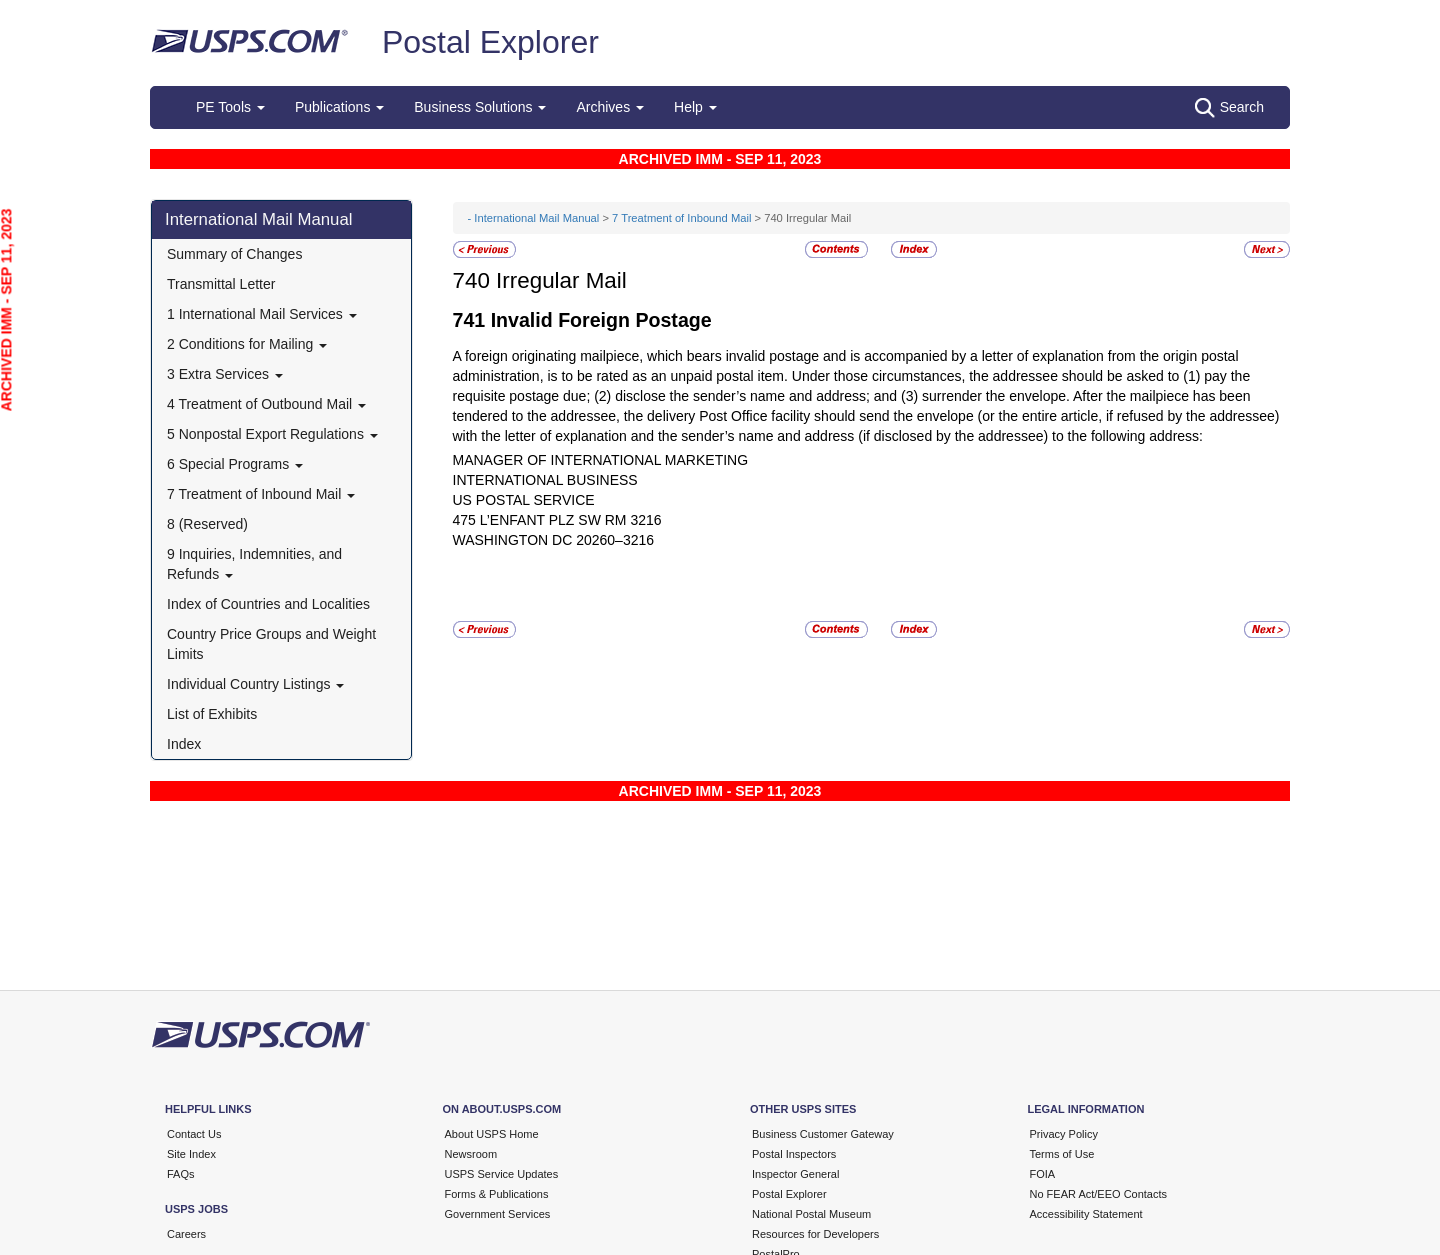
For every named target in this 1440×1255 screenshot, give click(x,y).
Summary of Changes (234, 254)
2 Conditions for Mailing (247, 344)
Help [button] (695, 107)
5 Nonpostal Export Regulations (272, 434)
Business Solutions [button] (480, 107)
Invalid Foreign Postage (601, 320)
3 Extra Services (225, 374)
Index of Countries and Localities (268, 604)
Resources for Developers (815, 1234)
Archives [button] (610, 107)
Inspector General (795, 1174)
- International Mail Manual (534, 218)
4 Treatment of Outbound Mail (266, 404)
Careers (186, 1234)
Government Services (498, 1214)
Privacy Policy (1064, 1134)
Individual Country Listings (255, 684)
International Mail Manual (259, 219)
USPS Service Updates (502, 1174)
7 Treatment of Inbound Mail (261, 494)
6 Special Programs (235, 464)
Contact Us (194, 1134)
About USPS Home (492, 1134)
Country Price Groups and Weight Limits (271, 644)
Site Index (191, 1154)
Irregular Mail (561, 280)
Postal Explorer (490, 42)
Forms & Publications (497, 1194)
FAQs (181, 1174)
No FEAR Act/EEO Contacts (1099, 1194)
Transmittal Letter (221, 284)
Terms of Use (1062, 1154)
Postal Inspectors (794, 1154)
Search (1229, 108)
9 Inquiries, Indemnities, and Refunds (254, 564)
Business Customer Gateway (823, 1134)
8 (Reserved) (207, 524)
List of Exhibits (212, 714)
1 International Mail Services (262, 314)
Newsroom (471, 1154)
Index (184, 744)
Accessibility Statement (1086, 1214)
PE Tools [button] (230, 107)
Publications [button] (339, 107)
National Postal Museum (811, 1214)
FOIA (1043, 1174)
